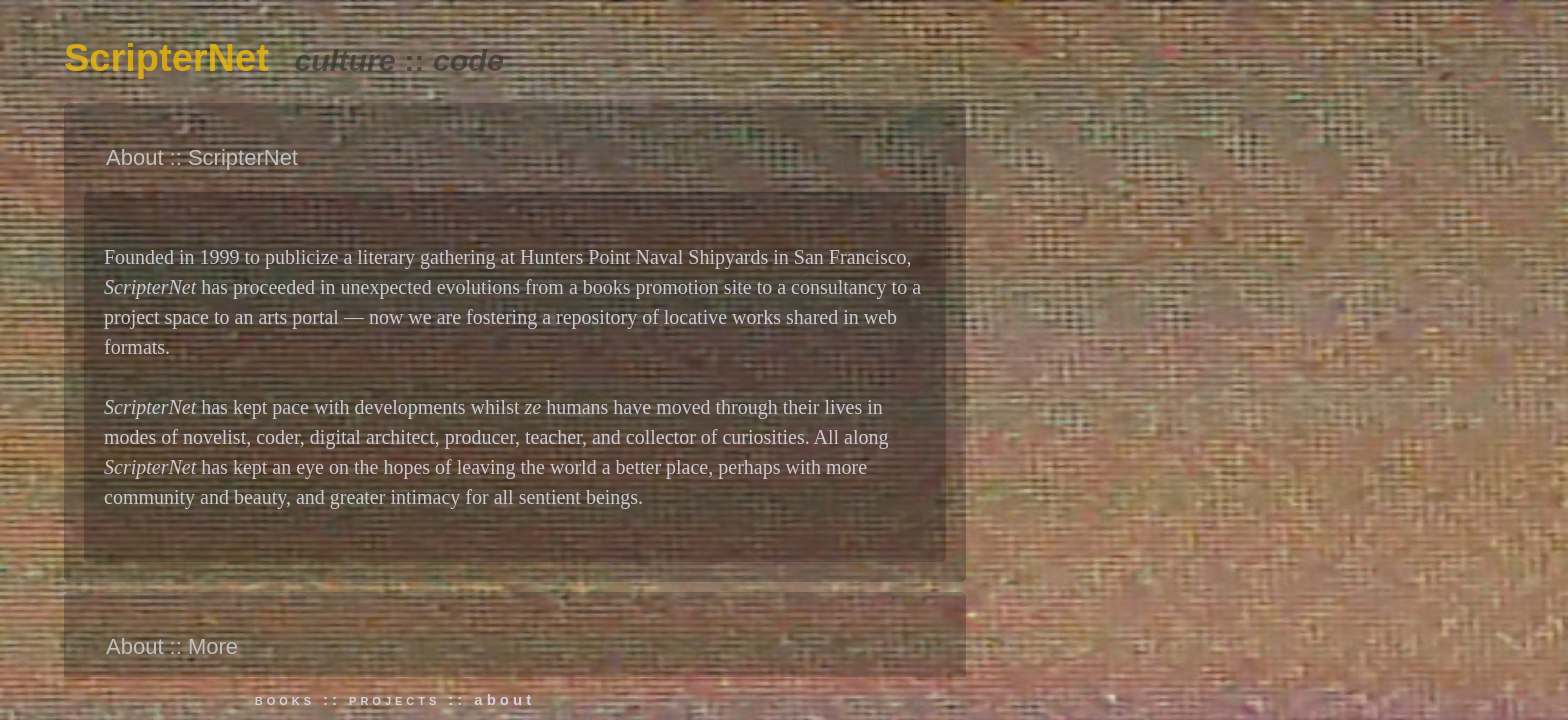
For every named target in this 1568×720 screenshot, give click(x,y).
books (285, 699)
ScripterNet (166, 58)
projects (394, 699)
